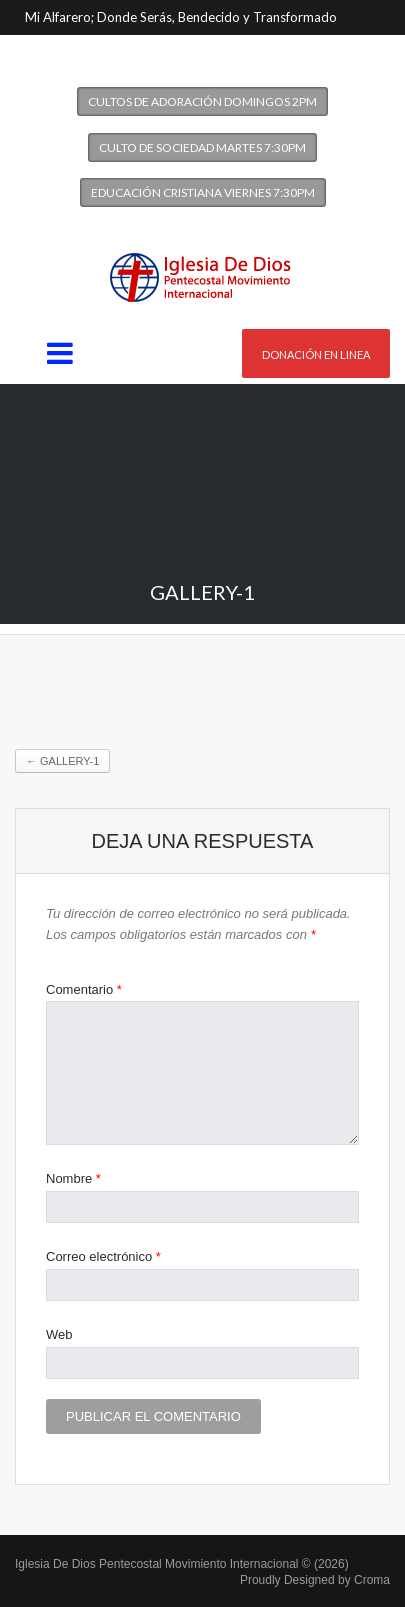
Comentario (84, 989)
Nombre (73, 1178)
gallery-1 (62, 761)
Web (59, 1334)
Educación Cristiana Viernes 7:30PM (203, 192)
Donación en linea (316, 354)
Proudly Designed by (315, 1580)
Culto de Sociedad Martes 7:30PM (202, 147)
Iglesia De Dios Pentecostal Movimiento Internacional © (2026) (182, 1564)
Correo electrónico (103, 1256)
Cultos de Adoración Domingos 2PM (202, 101)
